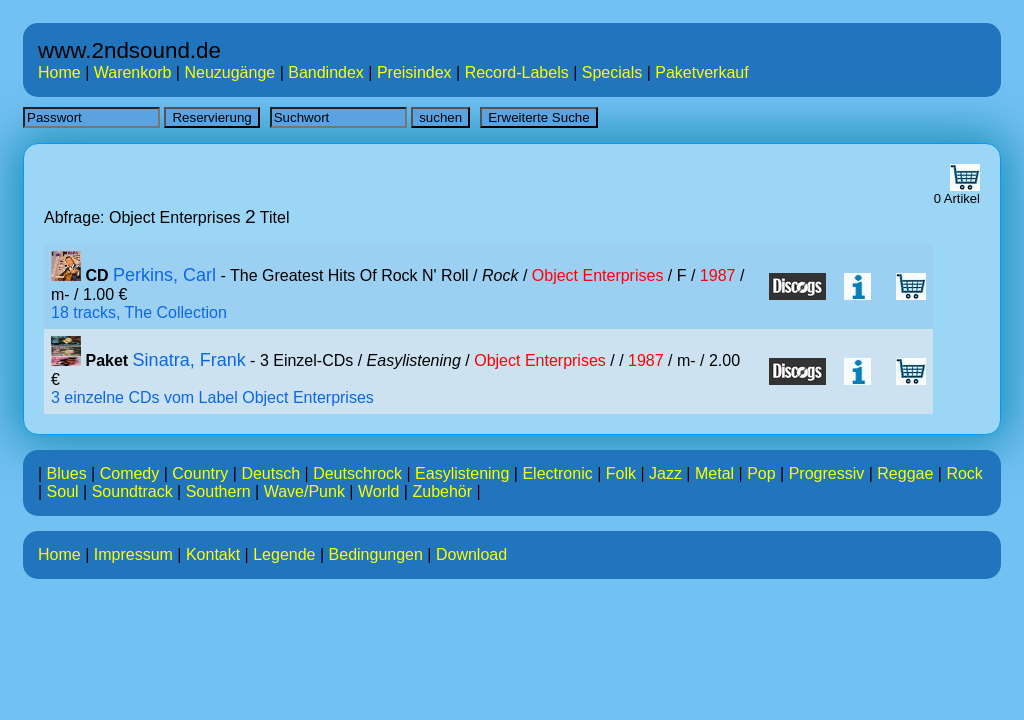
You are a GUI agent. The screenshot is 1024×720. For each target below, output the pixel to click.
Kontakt (213, 554)
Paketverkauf (701, 72)
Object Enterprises (598, 275)
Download (471, 554)
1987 (718, 275)
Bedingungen (376, 554)
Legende (284, 554)
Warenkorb (133, 72)
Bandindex (326, 72)
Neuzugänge (229, 72)
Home (59, 72)
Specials (612, 72)
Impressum (133, 554)
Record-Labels (517, 72)
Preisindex (414, 72)
